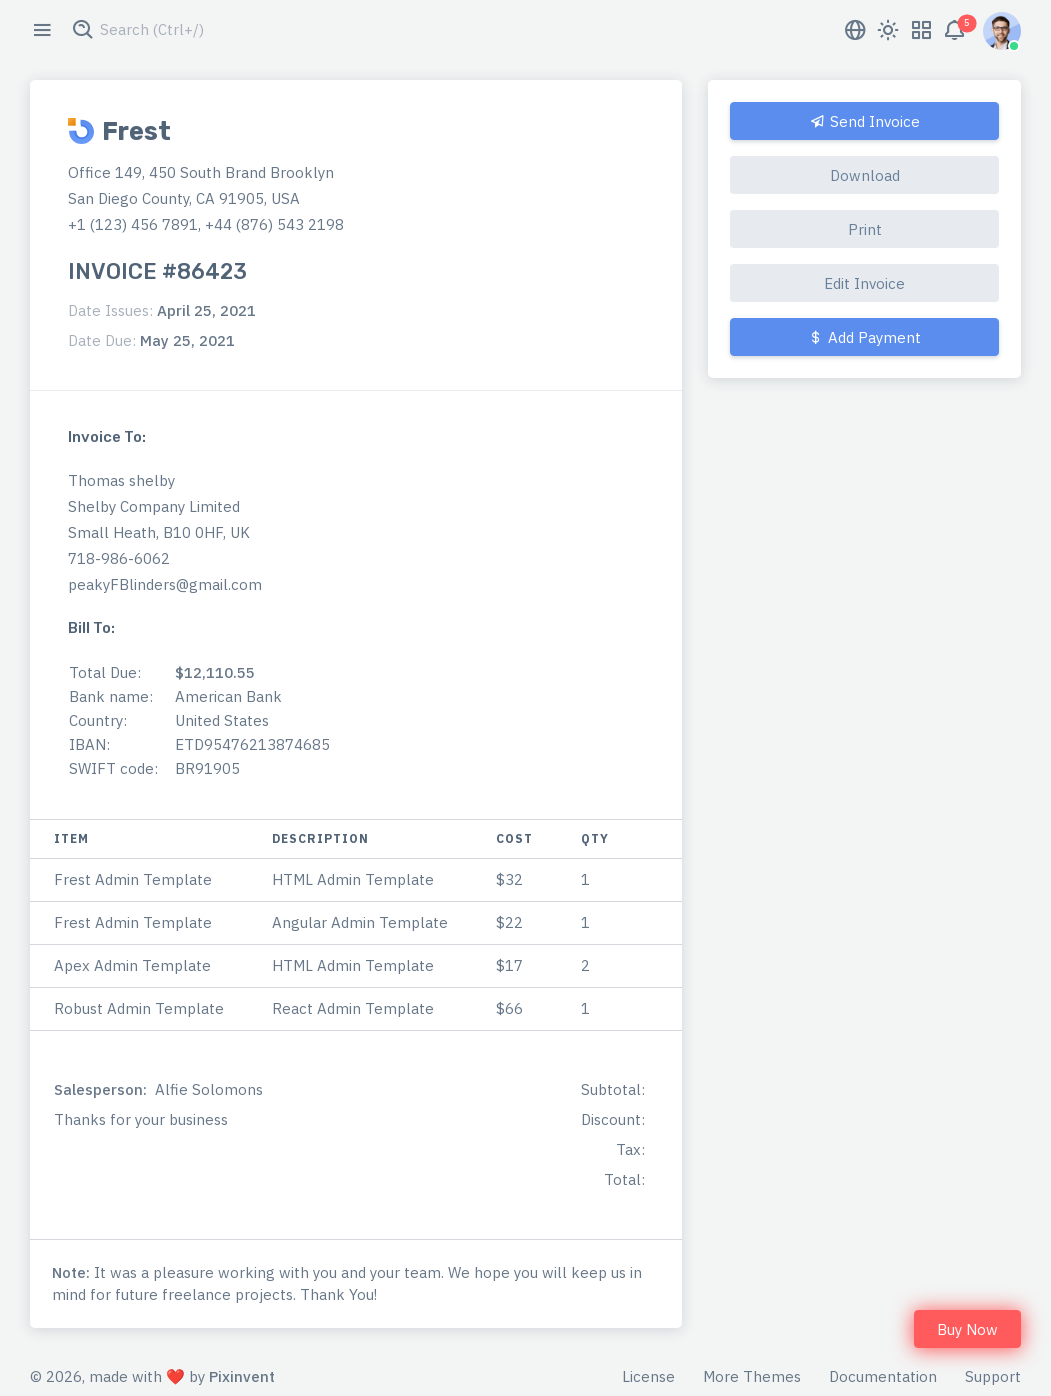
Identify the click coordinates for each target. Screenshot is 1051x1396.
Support (993, 1376)
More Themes (752, 1376)
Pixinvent (242, 1376)
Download (865, 175)
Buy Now (967, 1329)
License (648, 1376)
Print (865, 229)
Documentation (883, 1376)
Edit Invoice (864, 283)
